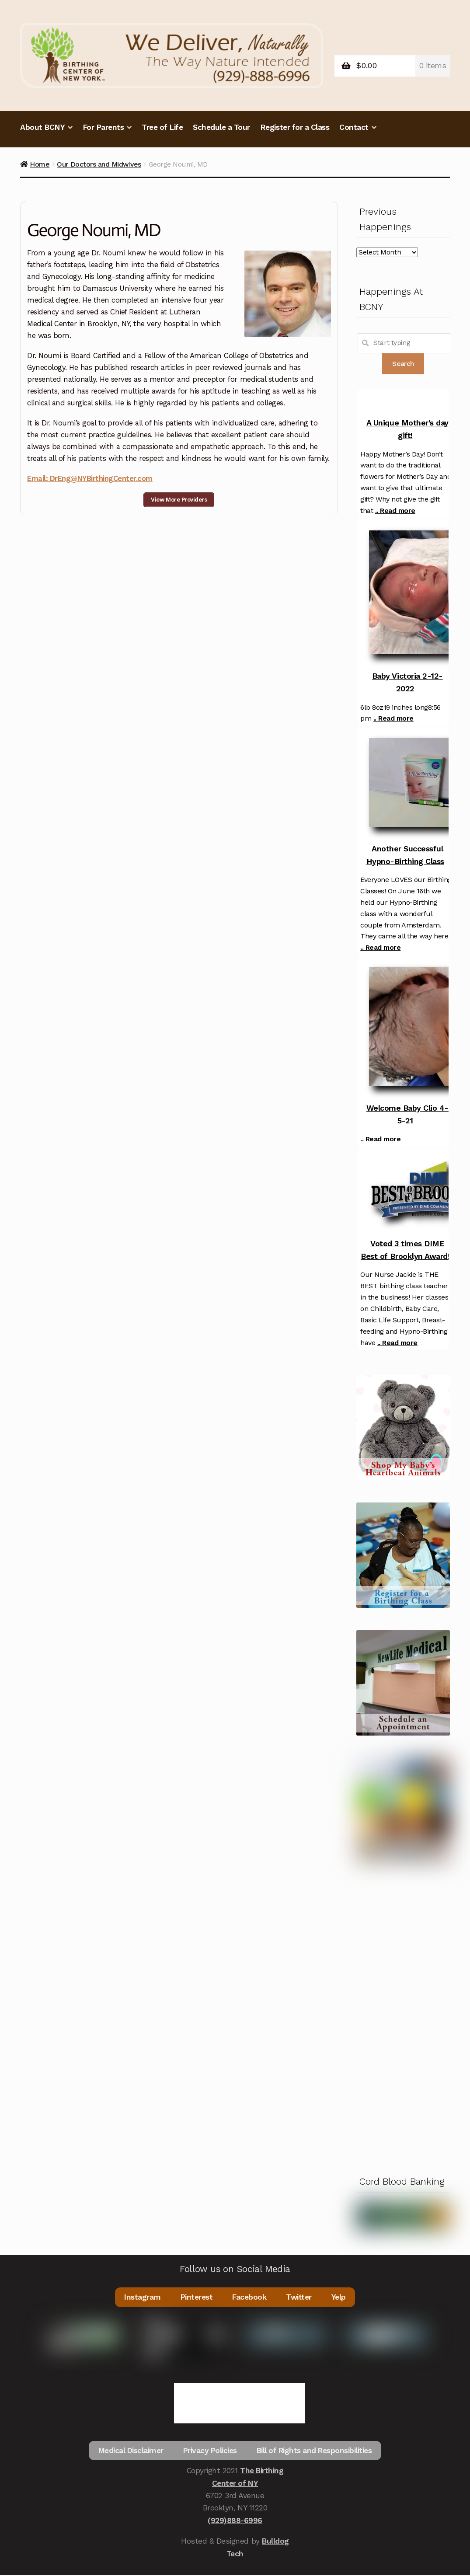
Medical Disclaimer (129, 2454)
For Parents (103, 127)
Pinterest (196, 2297)
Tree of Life (162, 127)
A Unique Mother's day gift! (407, 429)
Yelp (339, 2297)
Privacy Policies (209, 2454)
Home (39, 164)
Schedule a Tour (221, 127)
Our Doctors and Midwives (99, 164)
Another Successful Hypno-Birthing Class (405, 855)
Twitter (300, 2297)
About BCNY (42, 127)
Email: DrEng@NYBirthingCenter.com (90, 478)
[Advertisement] (403, 2017)
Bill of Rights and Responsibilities (315, 2454)
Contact (354, 127)
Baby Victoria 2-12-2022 (407, 682)
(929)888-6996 (235, 2524)
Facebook (250, 2297)
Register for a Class (294, 127)
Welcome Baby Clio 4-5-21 (407, 1114)
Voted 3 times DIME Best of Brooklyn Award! (405, 1250)
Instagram (141, 2297)
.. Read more (395, 510)
